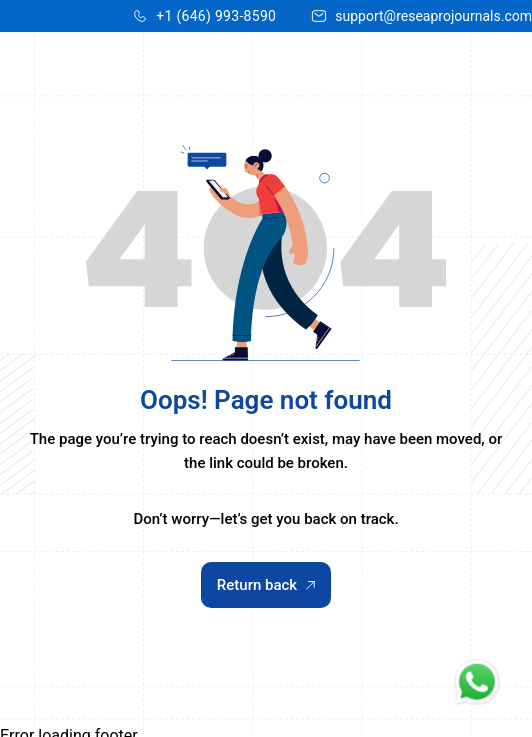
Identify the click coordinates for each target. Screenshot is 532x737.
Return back (266, 585)
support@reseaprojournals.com (433, 16)
